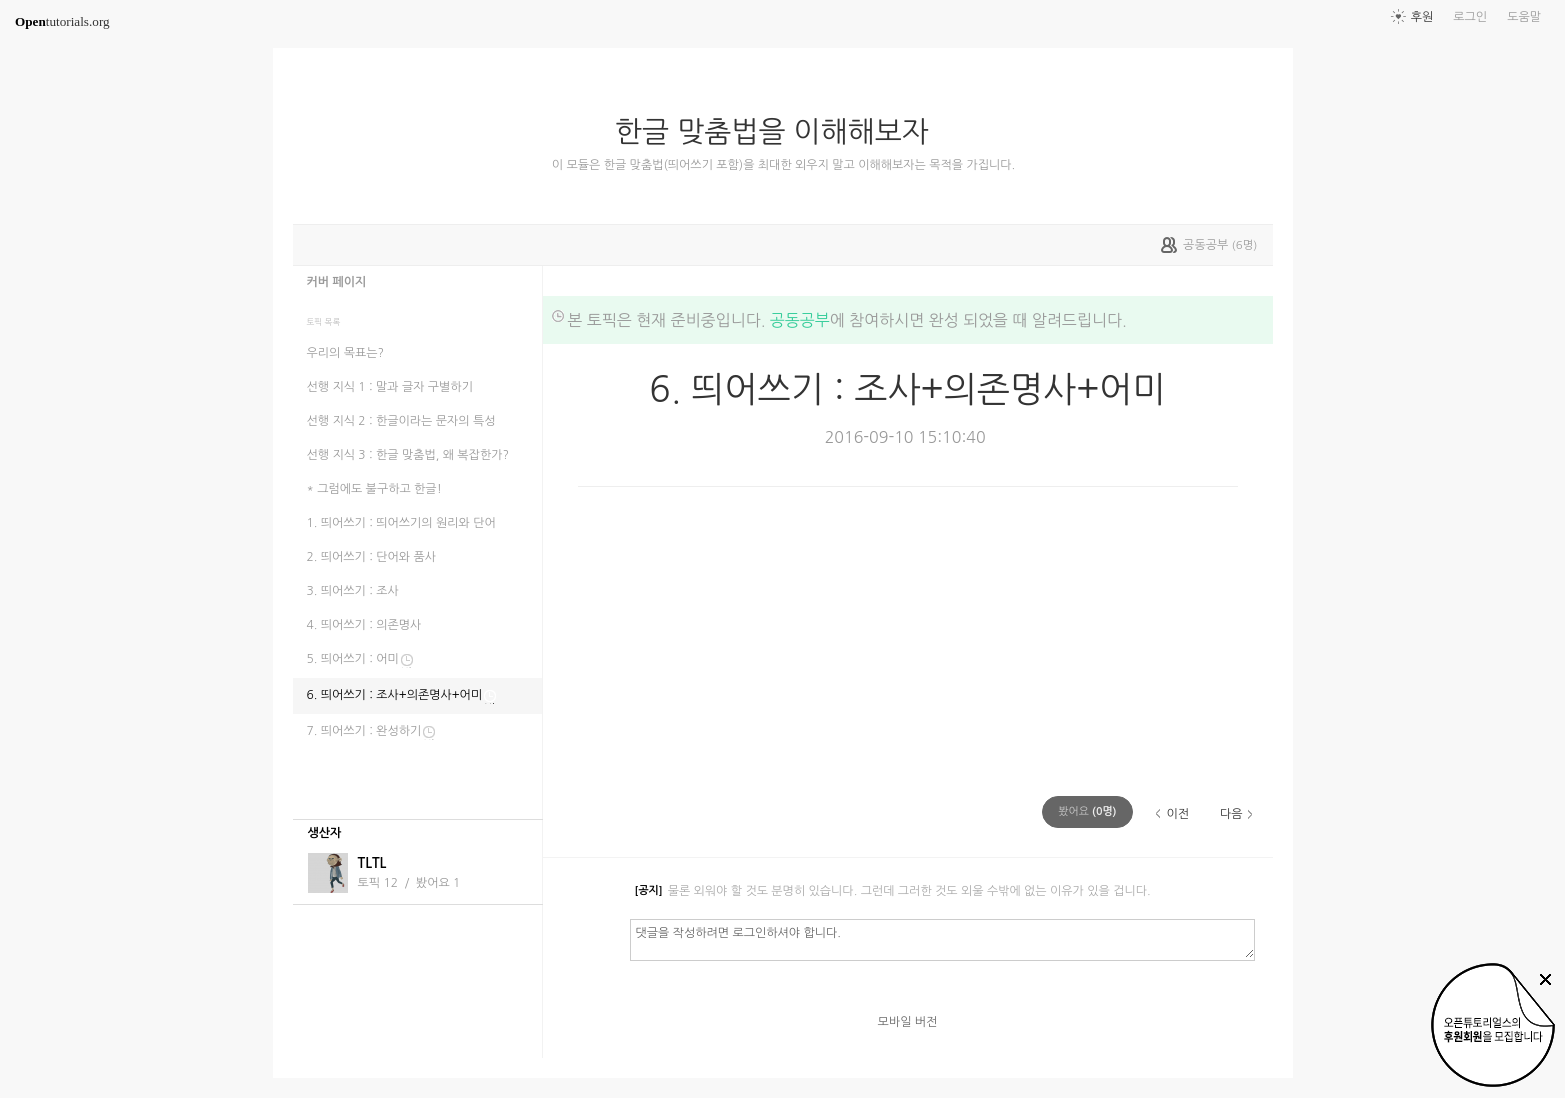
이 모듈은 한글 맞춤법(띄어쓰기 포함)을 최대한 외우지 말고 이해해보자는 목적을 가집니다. (783, 165)
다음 (1231, 814)
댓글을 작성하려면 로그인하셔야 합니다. (942, 939)
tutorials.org (62, 21)
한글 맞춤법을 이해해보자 (780, 132)
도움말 (1524, 17)
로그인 (1470, 17)
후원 (1422, 17)
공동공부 (800, 320)
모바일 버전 (908, 1022)
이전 (1177, 814)
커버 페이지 (337, 282)
